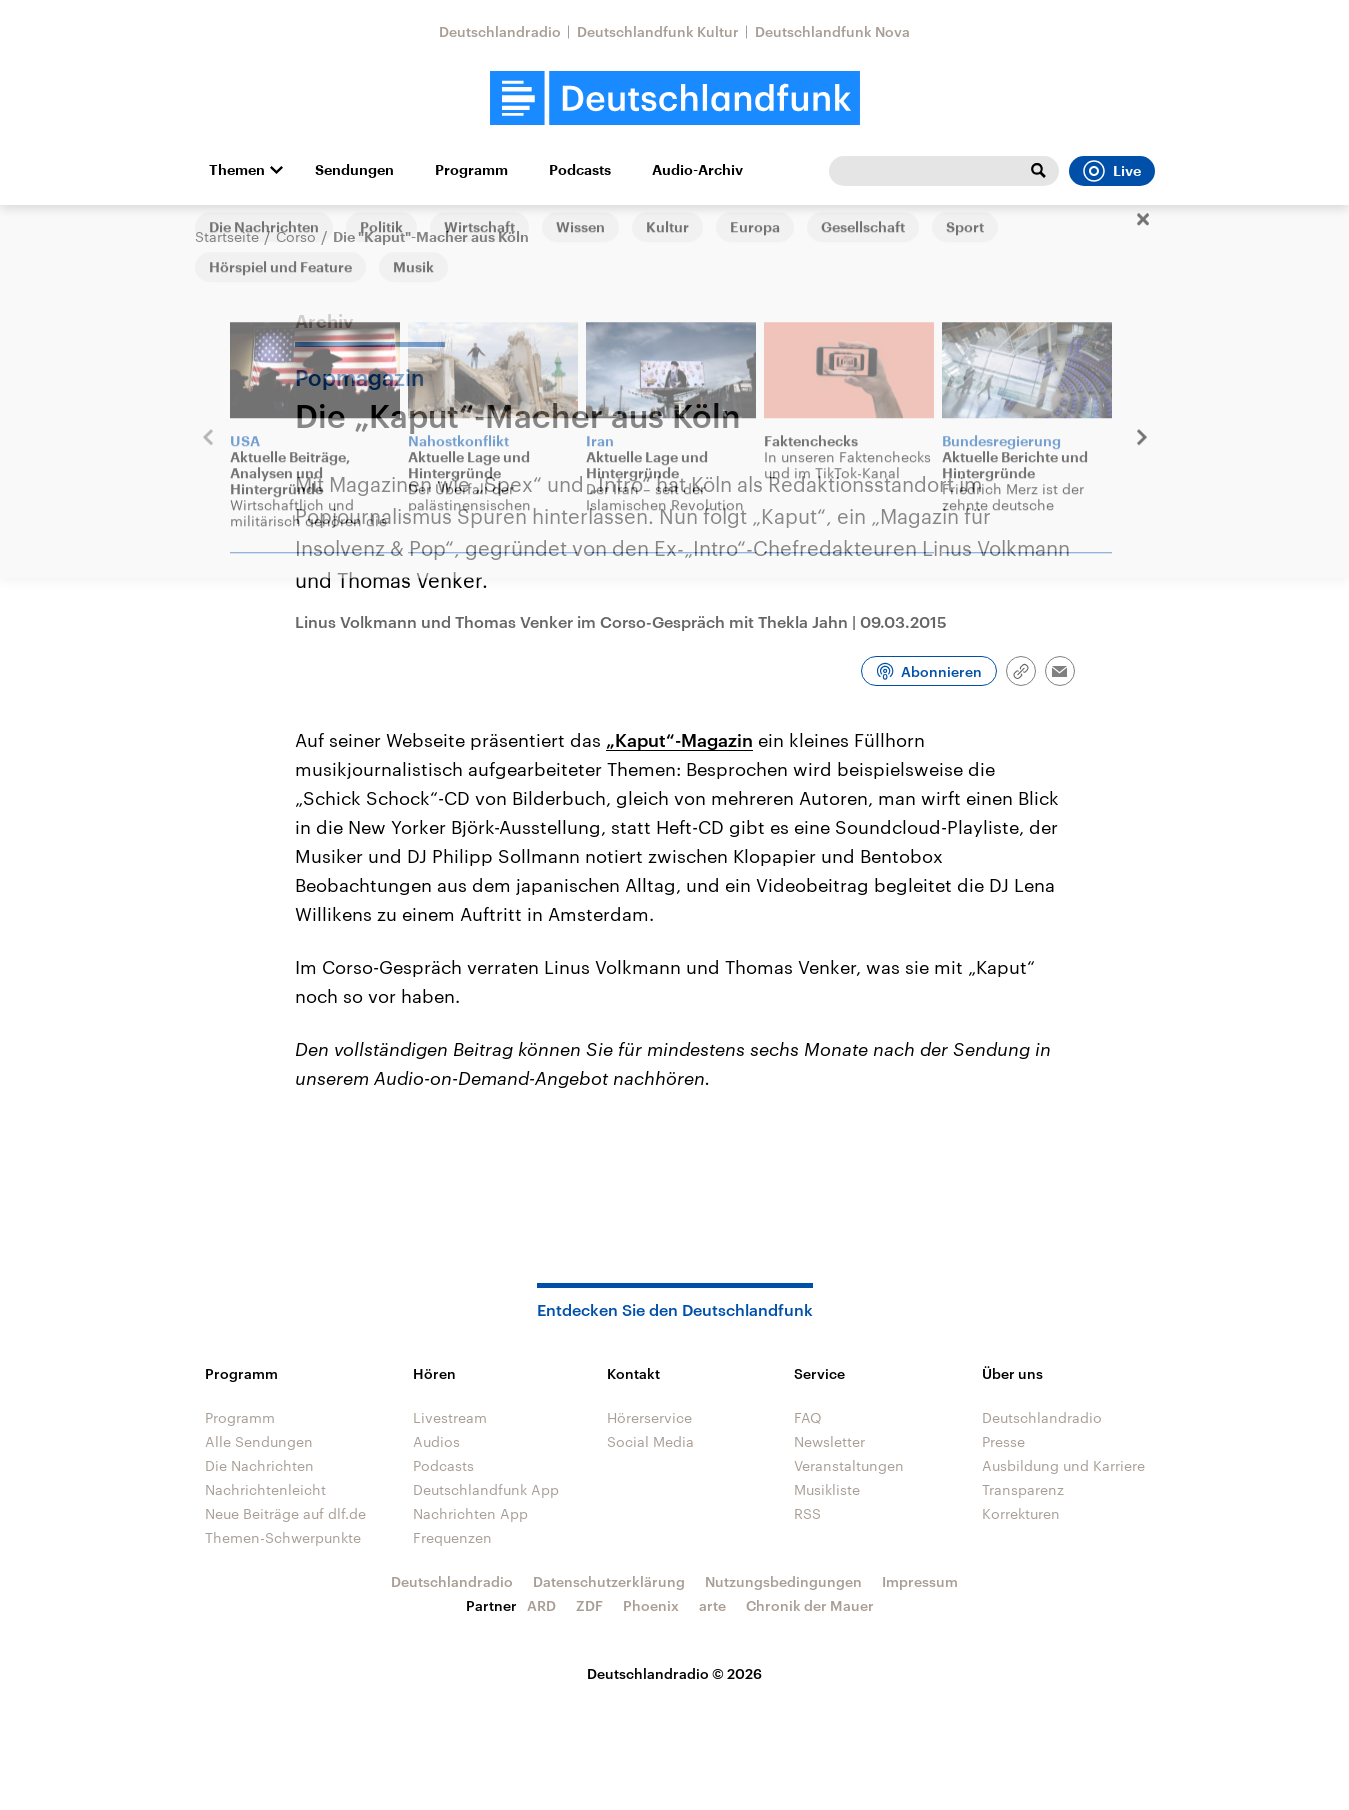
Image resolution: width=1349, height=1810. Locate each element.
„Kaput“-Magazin (679, 740)
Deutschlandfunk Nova (832, 31)
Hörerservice (649, 1417)
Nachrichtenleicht (265, 1489)
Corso (296, 236)
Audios (436, 1441)
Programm (471, 170)
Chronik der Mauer (810, 1605)
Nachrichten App (470, 1513)
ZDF (589, 1605)
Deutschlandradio (500, 31)
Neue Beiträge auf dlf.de (285, 1513)
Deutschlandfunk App (486, 1489)
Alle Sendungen (259, 1441)
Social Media (650, 1441)
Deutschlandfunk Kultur (658, 31)
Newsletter (829, 1441)
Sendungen (354, 170)
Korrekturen (1021, 1513)
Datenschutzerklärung (609, 1581)
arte (712, 1605)
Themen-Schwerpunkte (283, 1537)
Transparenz (1023, 1489)
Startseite (227, 236)
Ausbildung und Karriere (1063, 1465)
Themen (237, 170)
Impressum (920, 1581)
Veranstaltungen (849, 1465)
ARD (541, 1605)
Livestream (450, 1417)
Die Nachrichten (259, 1465)
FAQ (808, 1417)
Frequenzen (452, 1537)
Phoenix (651, 1605)
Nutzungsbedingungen (783, 1581)
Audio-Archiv (697, 170)
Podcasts (580, 170)
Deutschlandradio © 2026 (674, 1673)
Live (1112, 171)
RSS (807, 1513)
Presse (1003, 1441)
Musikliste (827, 1489)
